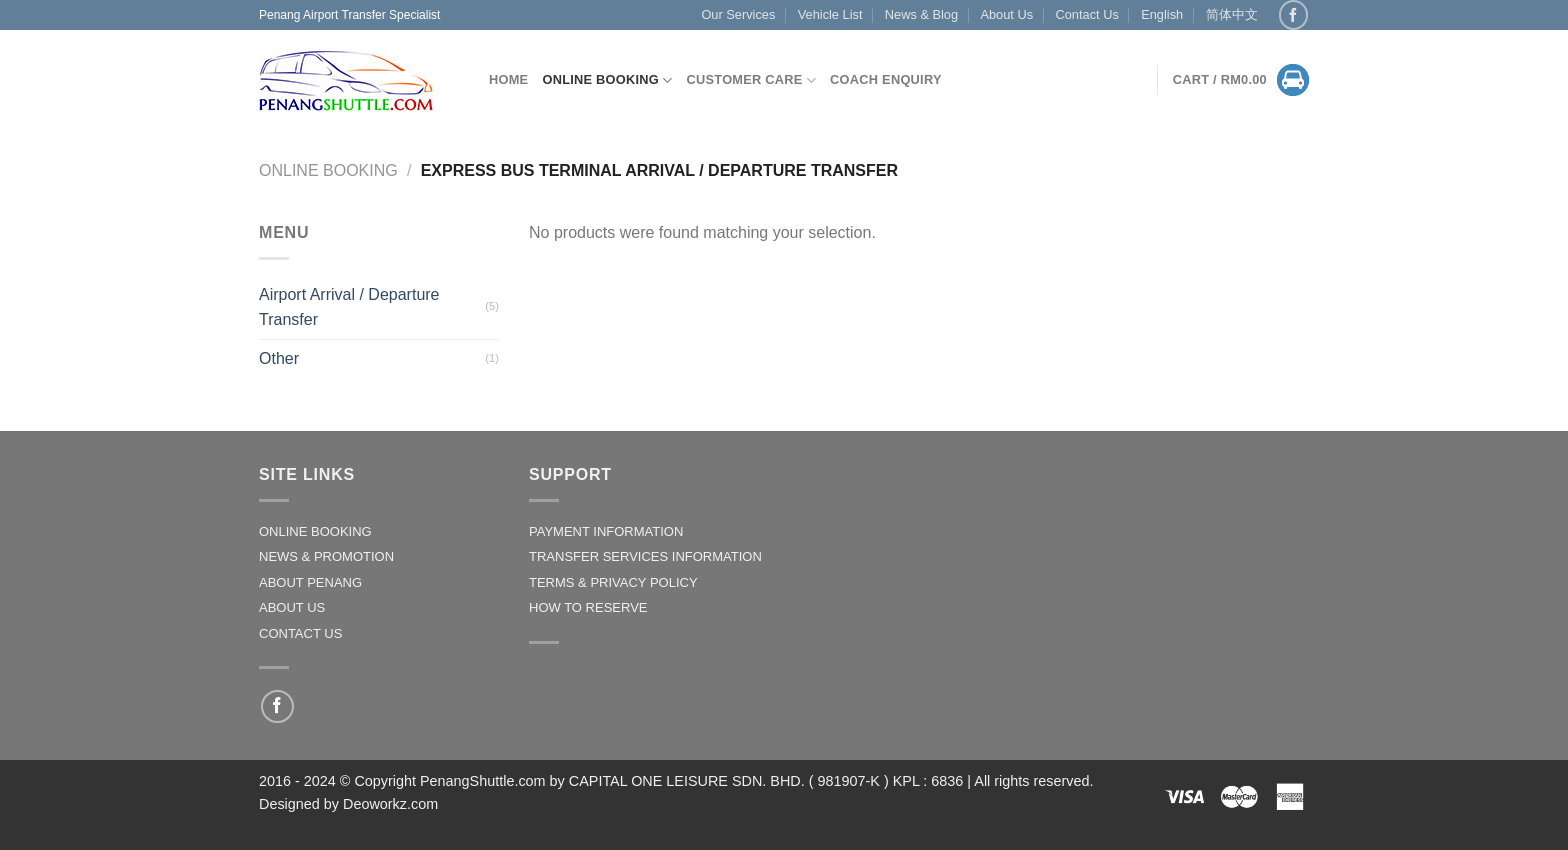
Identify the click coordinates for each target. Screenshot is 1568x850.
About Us (1006, 14)
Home (508, 79)
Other (279, 358)
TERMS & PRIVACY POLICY (613, 582)
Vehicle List (830, 14)
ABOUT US (292, 607)
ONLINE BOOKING (315, 531)
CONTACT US (300, 633)
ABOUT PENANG (310, 582)
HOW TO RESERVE (588, 607)
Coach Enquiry (886, 79)
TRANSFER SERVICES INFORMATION (645, 556)
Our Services (738, 14)
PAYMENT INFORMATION (606, 531)
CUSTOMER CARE (752, 80)
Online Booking (607, 80)
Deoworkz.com (390, 804)
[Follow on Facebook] (1293, 14)
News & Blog (921, 14)
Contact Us (1086, 14)
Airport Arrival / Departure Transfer (349, 307)
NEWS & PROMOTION (326, 556)
